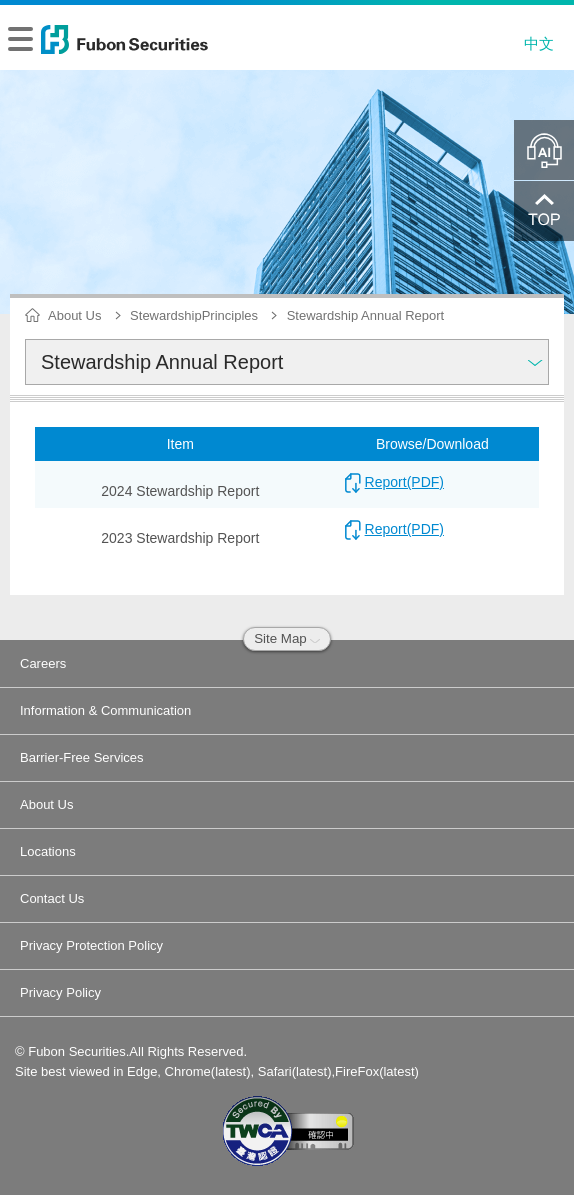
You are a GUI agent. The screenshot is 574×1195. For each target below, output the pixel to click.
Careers (43, 663)
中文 (539, 43)
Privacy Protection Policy (91, 945)
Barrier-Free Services (82, 757)
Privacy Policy (60, 992)
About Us (46, 804)
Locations (48, 851)
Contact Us (52, 898)
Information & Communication (105, 710)
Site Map (287, 638)
